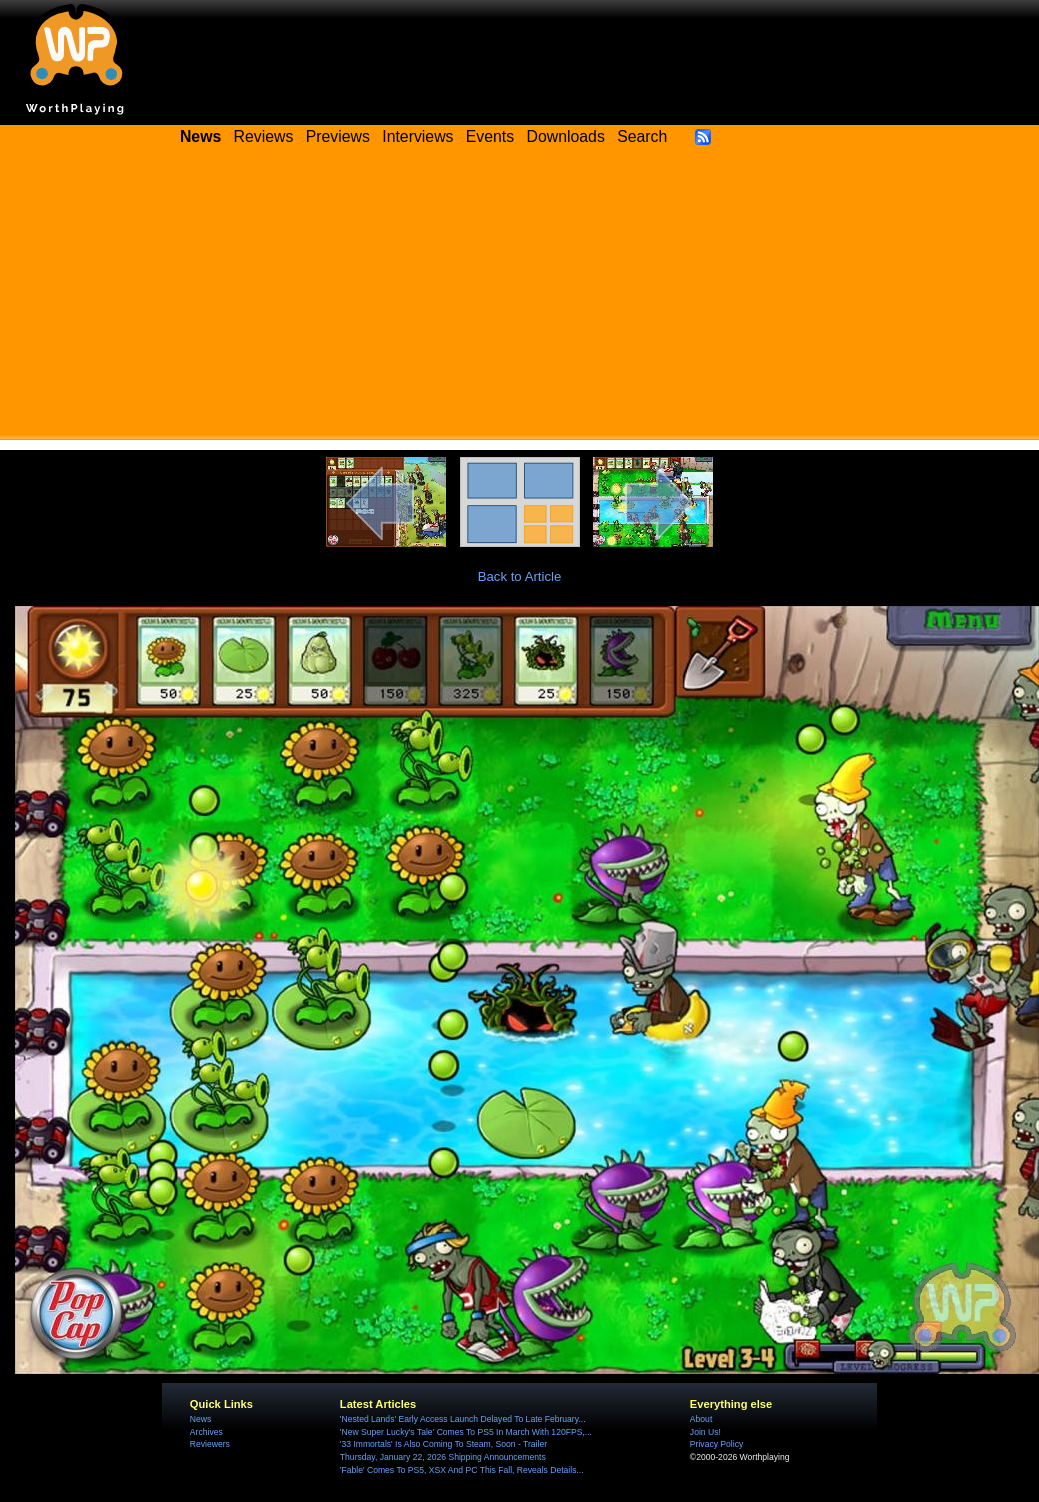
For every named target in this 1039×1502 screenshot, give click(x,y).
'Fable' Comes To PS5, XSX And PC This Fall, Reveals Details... (462, 1470)
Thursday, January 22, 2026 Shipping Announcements (443, 1457)
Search (642, 136)
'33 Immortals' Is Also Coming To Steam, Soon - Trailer (443, 1444)
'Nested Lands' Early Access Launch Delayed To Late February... (463, 1419)
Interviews (417, 136)
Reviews (264, 136)
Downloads (566, 136)
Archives (206, 1432)
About (701, 1419)
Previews (338, 136)
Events (490, 136)
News (200, 1419)
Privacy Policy (716, 1444)
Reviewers (210, 1444)
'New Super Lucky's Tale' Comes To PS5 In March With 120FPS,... (466, 1432)
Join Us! (705, 1432)
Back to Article (520, 576)
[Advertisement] (520, 300)
